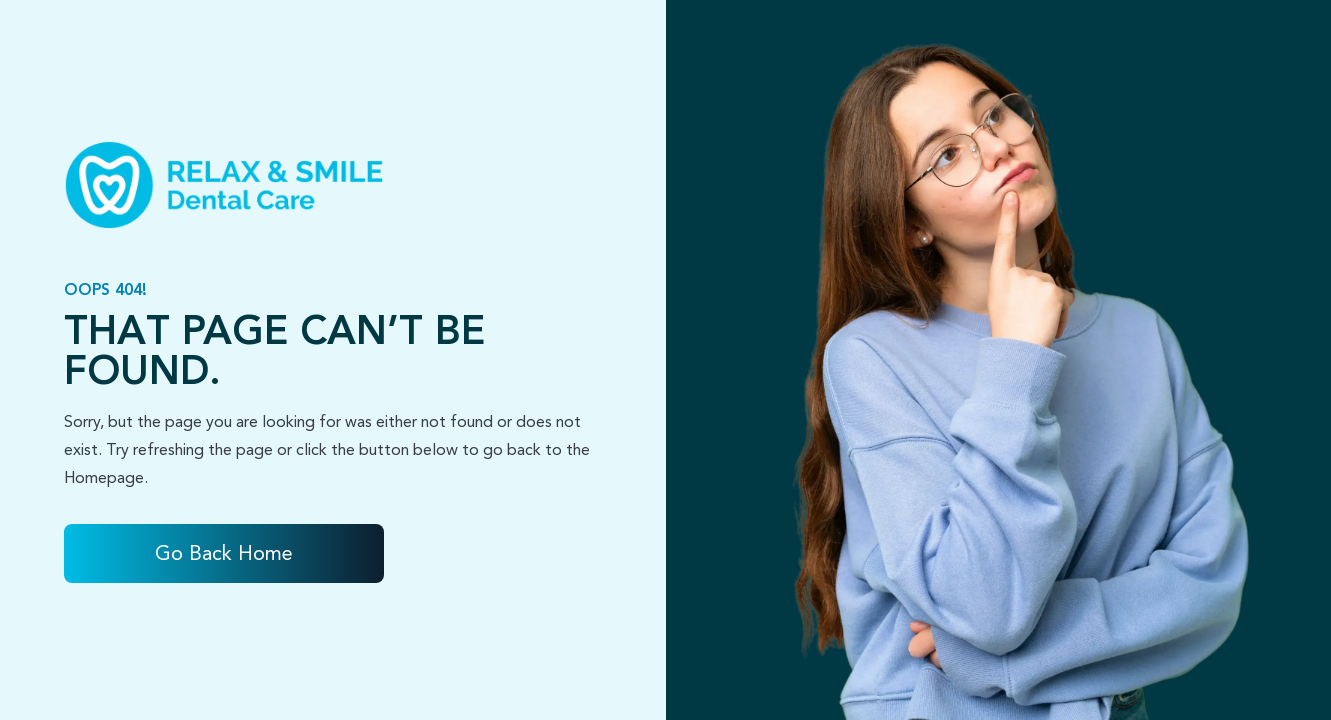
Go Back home (224, 553)
